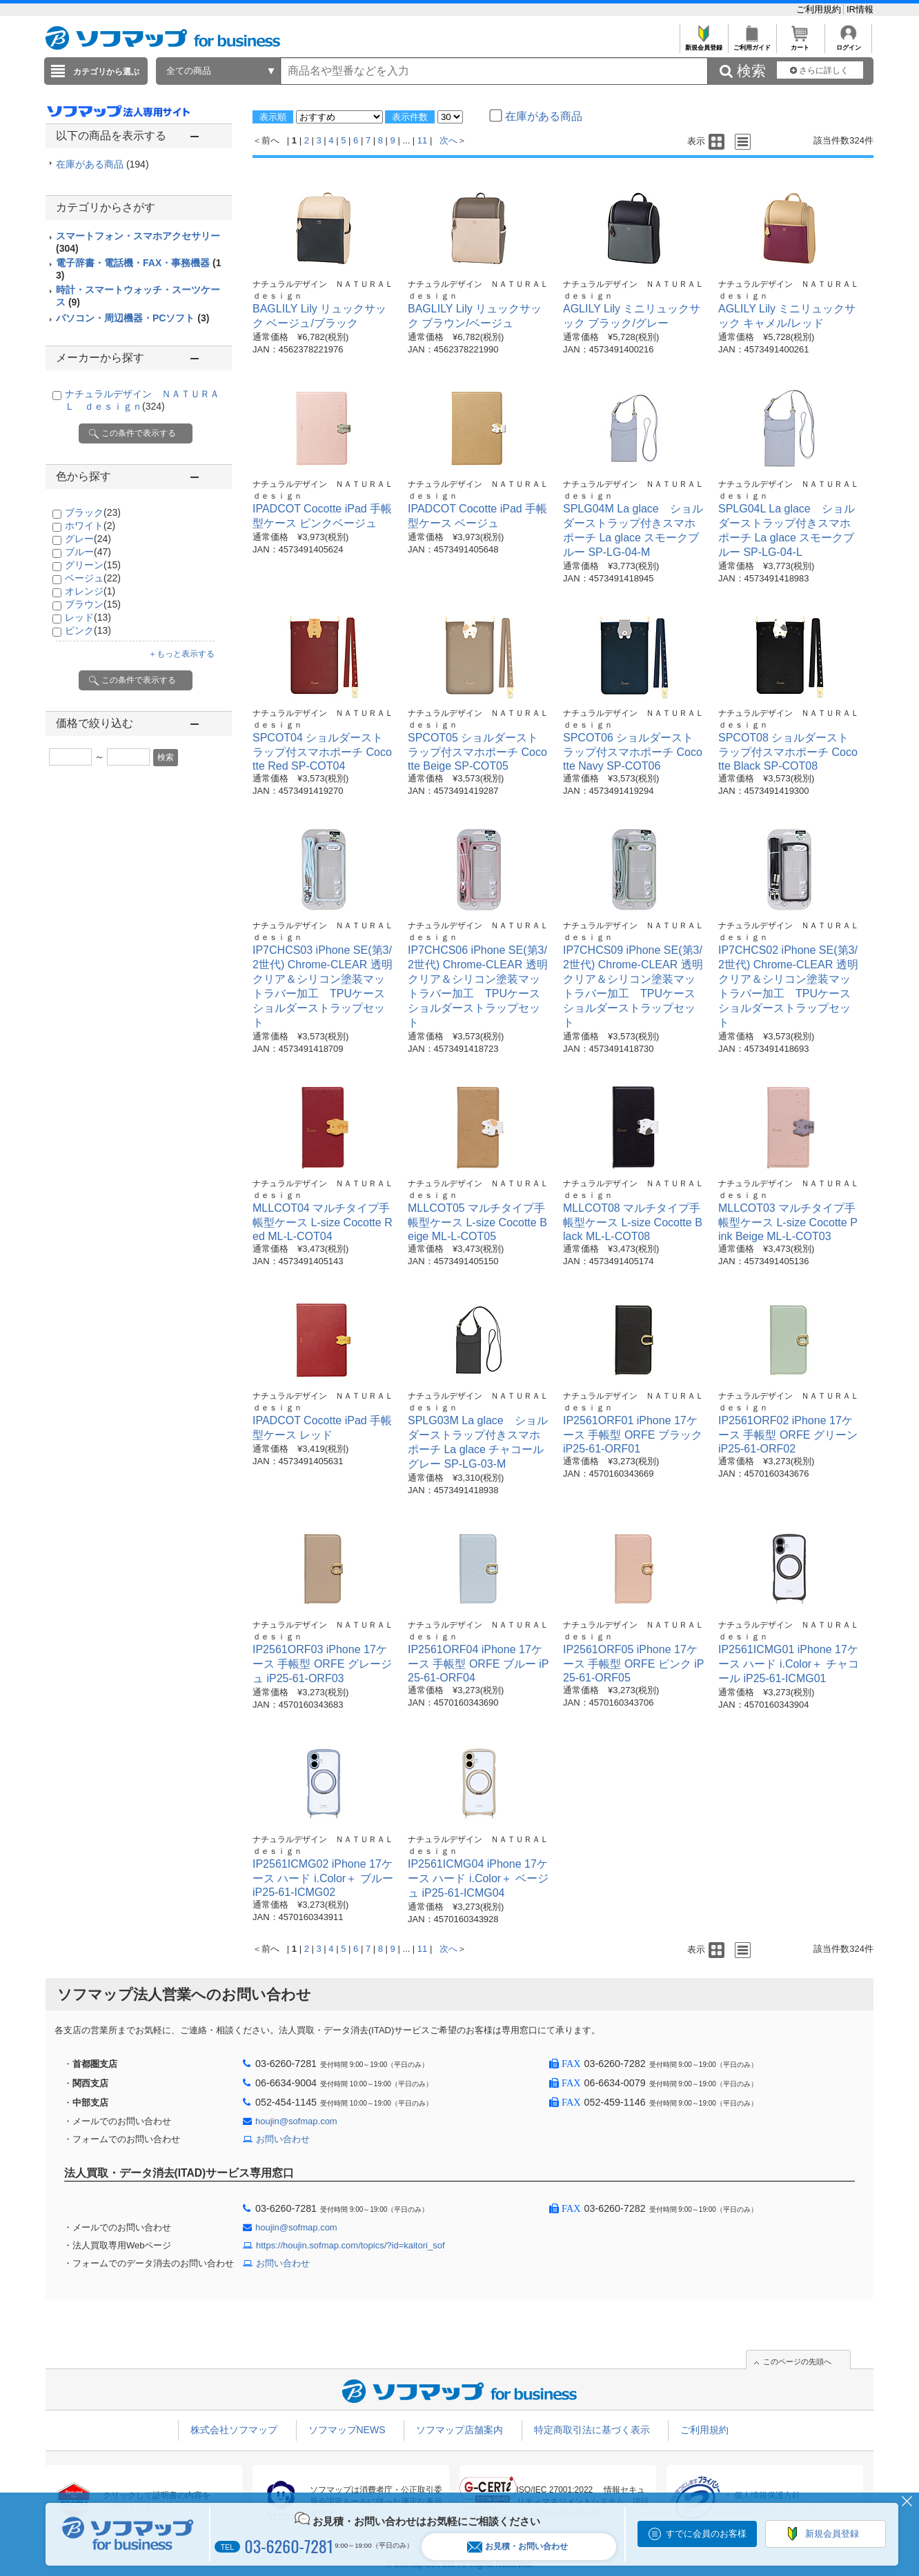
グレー (88, 538)
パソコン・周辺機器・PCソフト (132, 317)
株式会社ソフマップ (233, 2429)
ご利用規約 (820, 9)
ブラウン (93, 604)
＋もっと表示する (181, 654)
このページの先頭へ (797, 2361)
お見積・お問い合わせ (517, 2547)
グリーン (93, 564)
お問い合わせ (283, 2139)
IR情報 (860, 9)
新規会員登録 (703, 44)
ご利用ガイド (751, 44)
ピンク (88, 630)
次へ (448, 140)
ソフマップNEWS (347, 2429)
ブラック (93, 512)
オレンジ (90, 591)
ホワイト (90, 525)
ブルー (88, 551)
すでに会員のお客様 (706, 2533)
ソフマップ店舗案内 (459, 2429)
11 (422, 140)
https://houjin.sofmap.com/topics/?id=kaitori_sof (350, 2245)
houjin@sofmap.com (296, 2121)
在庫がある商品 (102, 164)
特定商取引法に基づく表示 (592, 2429)
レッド (88, 617)
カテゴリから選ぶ (106, 72)
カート (800, 44)
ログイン (848, 44)
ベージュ (93, 577)
